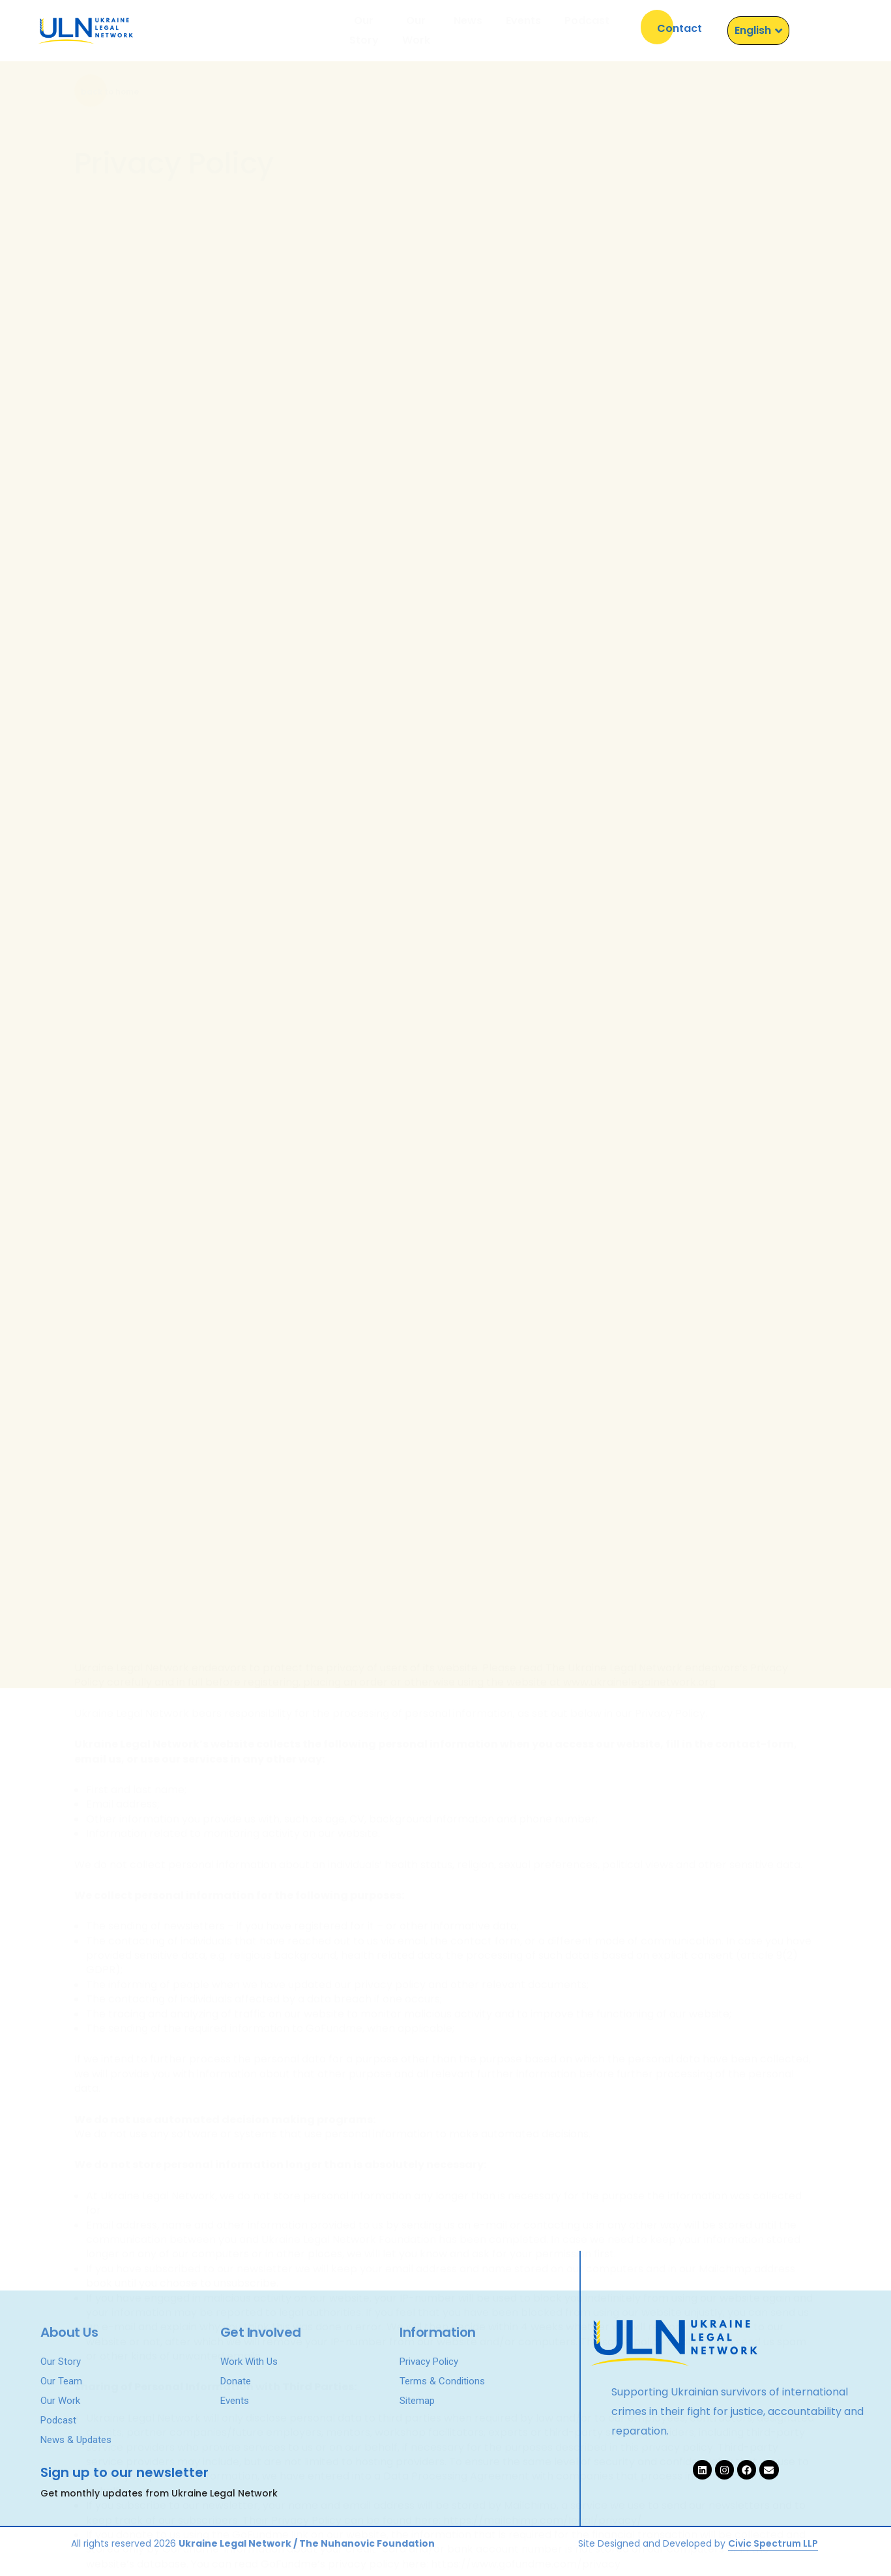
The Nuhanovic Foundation (367, 2543)
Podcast (586, 30)
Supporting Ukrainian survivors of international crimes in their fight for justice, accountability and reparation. (737, 2413)
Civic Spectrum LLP (773, 2543)
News (468, 30)
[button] (679, 27)
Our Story (331, 30)
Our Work (405, 30)
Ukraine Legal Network (235, 2543)
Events (523, 30)
